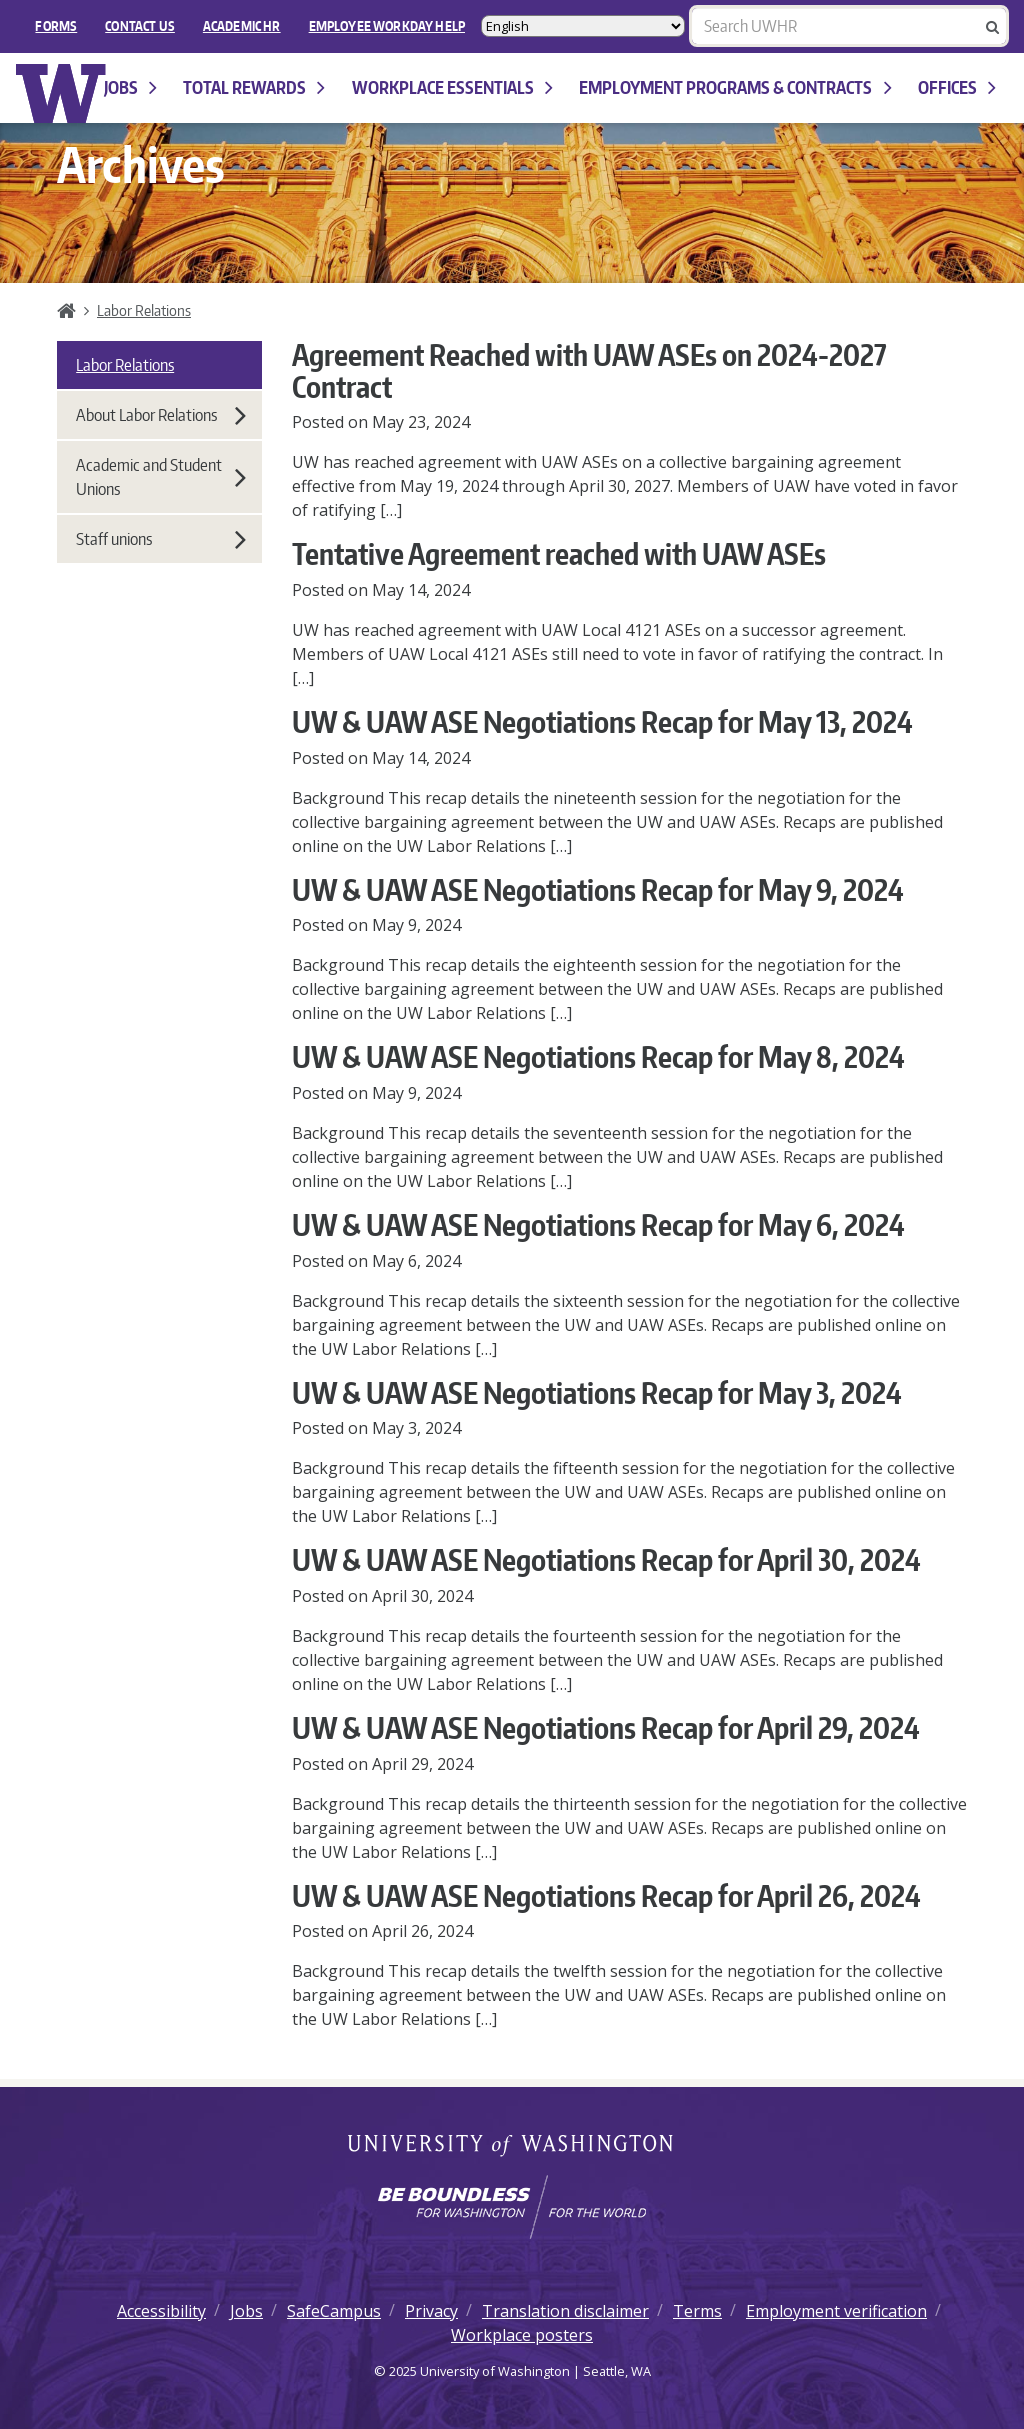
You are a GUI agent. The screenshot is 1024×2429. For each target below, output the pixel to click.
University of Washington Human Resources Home (61, 93)
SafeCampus (334, 2311)
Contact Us (140, 26)
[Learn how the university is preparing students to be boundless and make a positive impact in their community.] (512, 2207)
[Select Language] (583, 26)
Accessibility (161, 2311)
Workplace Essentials (452, 87)
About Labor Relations (161, 415)
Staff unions (161, 539)
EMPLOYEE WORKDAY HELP (387, 26)
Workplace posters (522, 2335)
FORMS (56, 26)
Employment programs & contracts (735, 87)
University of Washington (512, 2147)
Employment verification (836, 2311)
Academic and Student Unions (161, 477)
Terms (697, 2311)
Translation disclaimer (565, 2311)
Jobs (130, 87)
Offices (957, 87)
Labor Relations (144, 310)
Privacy (431, 2311)
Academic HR (242, 26)
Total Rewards (254, 87)
